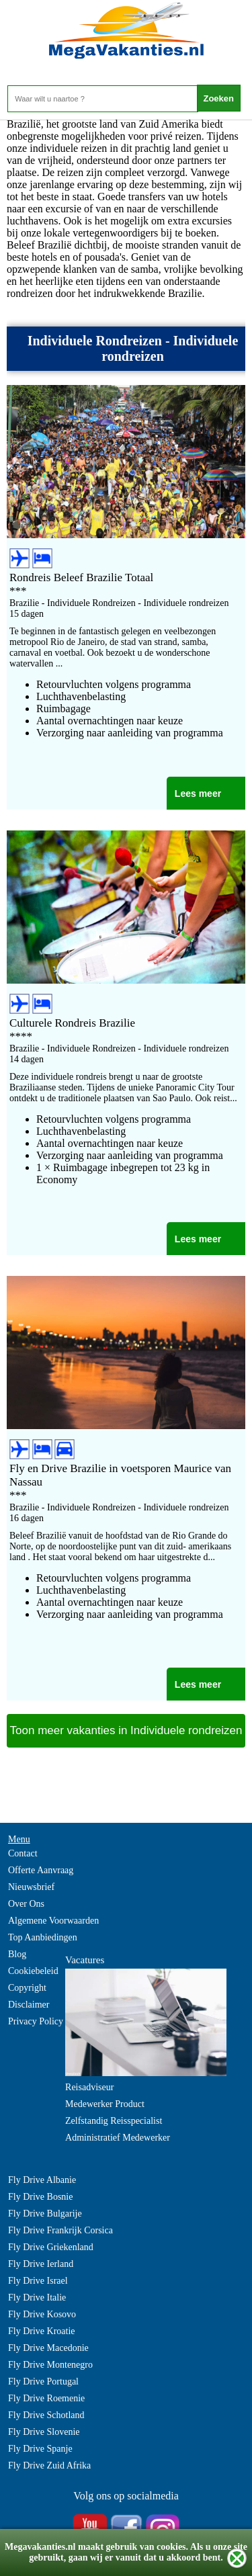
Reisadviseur (89, 2087)
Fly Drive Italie (37, 2297)
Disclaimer (28, 2005)
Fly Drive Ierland (40, 2264)
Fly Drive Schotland (46, 2415)
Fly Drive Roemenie (46, 2398)
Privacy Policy (35, 2021)
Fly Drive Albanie (42, 2180)
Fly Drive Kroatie (41, 2331)
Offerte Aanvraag (40, 1870)
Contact (23, 1853)
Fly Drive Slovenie (44, 2432)
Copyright (27, 1988)
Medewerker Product (104, 2104)
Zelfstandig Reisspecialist (113, 2121)
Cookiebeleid (33, 1971)
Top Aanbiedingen (42, 1937)
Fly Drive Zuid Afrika (49, 2465)
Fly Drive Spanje (40, 2449)
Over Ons (26, 1904)
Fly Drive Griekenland (50, 2247)
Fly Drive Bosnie (40, 2197)
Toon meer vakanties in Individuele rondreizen (126, 1730)
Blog (17, 1954)
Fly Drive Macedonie (48, 2348)
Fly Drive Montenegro (50, 2365)
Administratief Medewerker (117, 2138)
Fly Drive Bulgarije (45, 2213)
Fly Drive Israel (38, 2281)
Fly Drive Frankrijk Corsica (60, 2230)
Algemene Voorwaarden (53, 1921)
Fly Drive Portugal (43, 2381)
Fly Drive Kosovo (42, 2314)
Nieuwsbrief (31, 1887)
